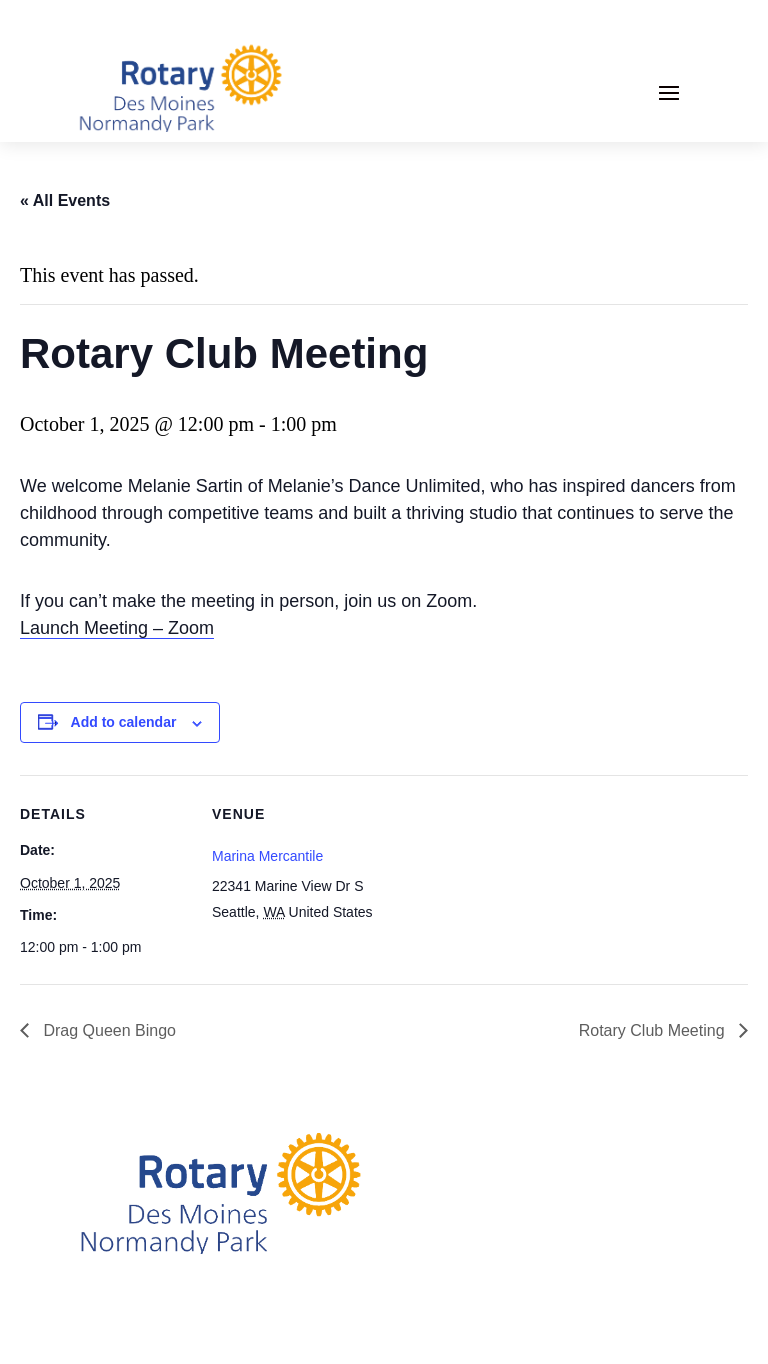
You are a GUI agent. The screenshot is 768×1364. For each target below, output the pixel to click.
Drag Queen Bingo (107, 1030)
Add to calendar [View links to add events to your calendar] (124, 722)
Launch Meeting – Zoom (117, 628)
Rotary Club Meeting (654, 1030)
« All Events (65, 200)
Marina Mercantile (267, 856)
